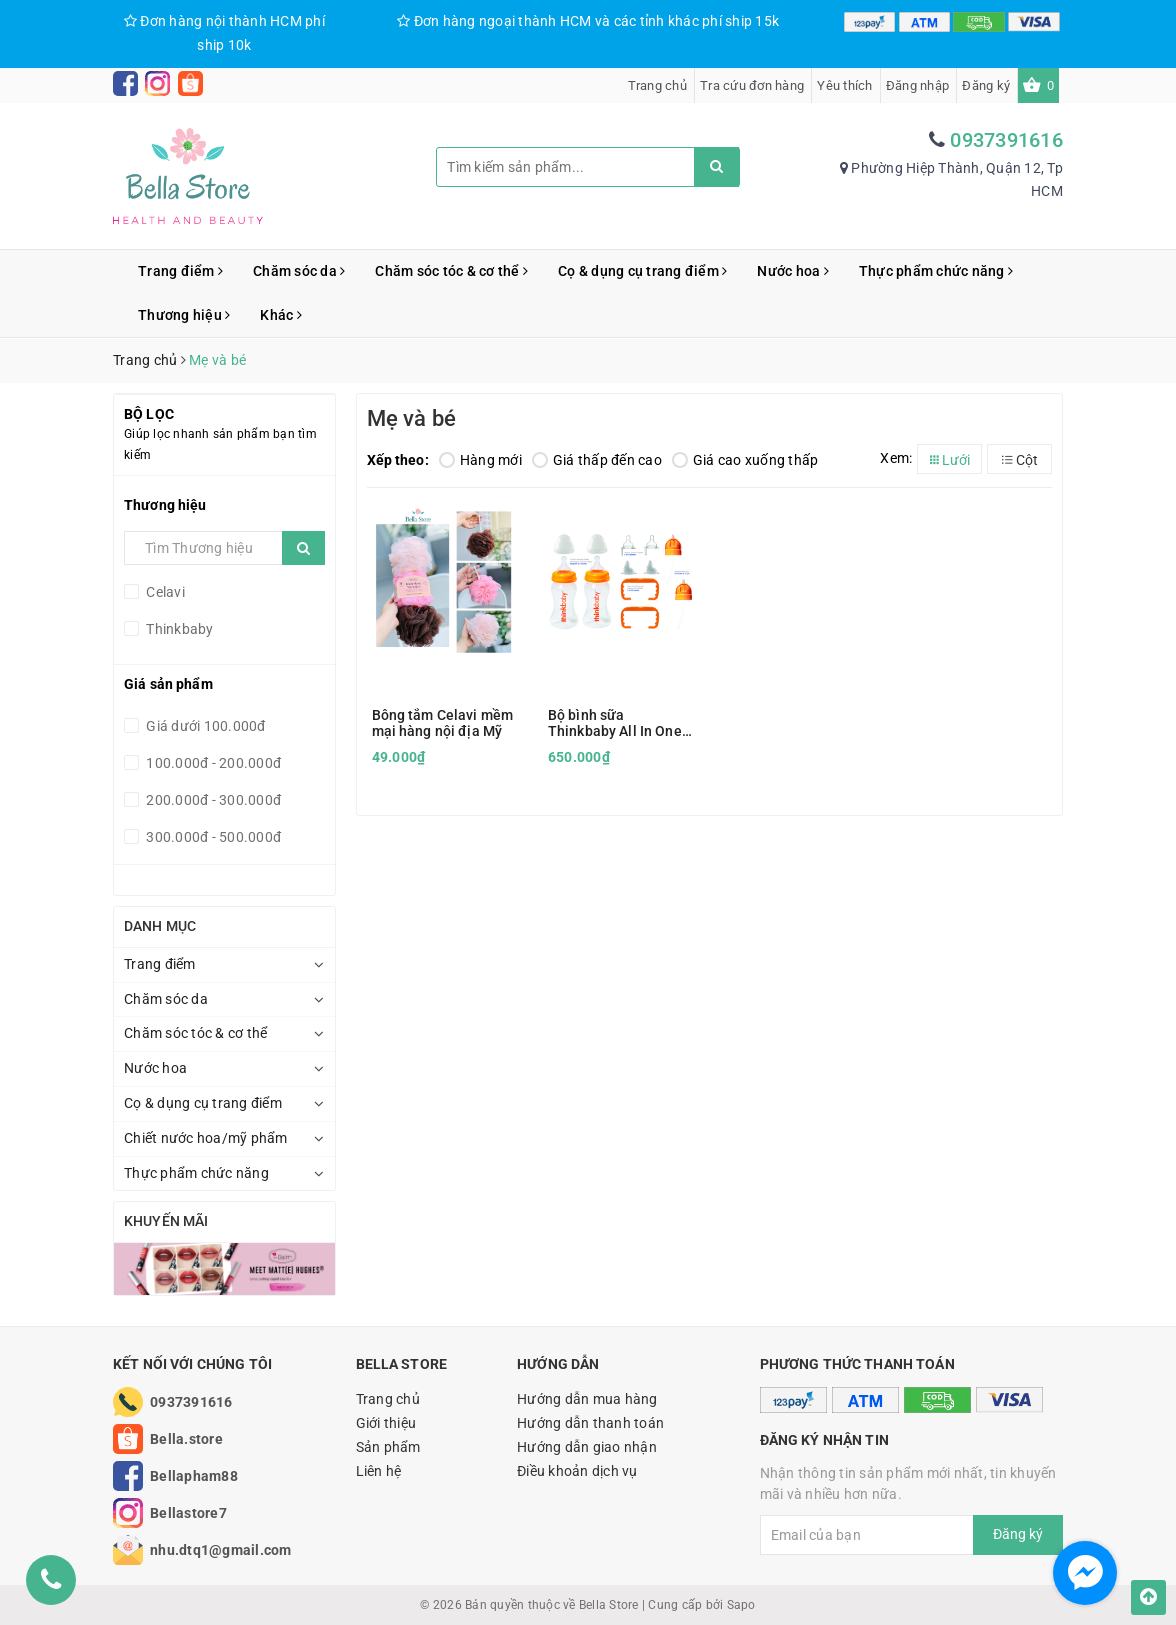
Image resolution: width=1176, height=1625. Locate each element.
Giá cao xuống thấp (745, 460)
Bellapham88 (194, 1476)
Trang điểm (180, 271)
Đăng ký (986, 85)
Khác (281, 315)
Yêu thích (844, 85)
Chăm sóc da (299, 271)
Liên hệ (379, 1471)
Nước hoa (793, 271)
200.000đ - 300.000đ (212, 800)
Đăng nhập (917, 85)
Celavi (164, 592)
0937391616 (1006, 140)
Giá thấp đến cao (597, 460)
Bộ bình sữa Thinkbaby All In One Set (615, 723)
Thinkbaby (178, 629)
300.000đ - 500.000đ (212, 837)
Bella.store (186, 1439)
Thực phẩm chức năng (936, 271)
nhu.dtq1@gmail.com (221, 1550)
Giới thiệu (386, 1423)
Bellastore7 (188, 1513)
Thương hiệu (184, 315)
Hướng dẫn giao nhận (587, 1447)
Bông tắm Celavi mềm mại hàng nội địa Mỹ (443, 723)
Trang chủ (657, 85)
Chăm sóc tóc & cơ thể (451, 271)
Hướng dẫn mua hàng (587, 1399)
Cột (1020, 460)
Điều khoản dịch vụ (577, 1471)
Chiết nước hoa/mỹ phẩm (206, 1138)
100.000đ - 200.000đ (212, 763)
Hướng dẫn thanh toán (590, 1423)
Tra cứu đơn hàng (752, 85)
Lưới (950, 460)
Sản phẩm (388, 1447)
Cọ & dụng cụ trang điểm (642, 271)
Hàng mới (480, 460)
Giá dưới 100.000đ (204, 726)
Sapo (741, 1605)
